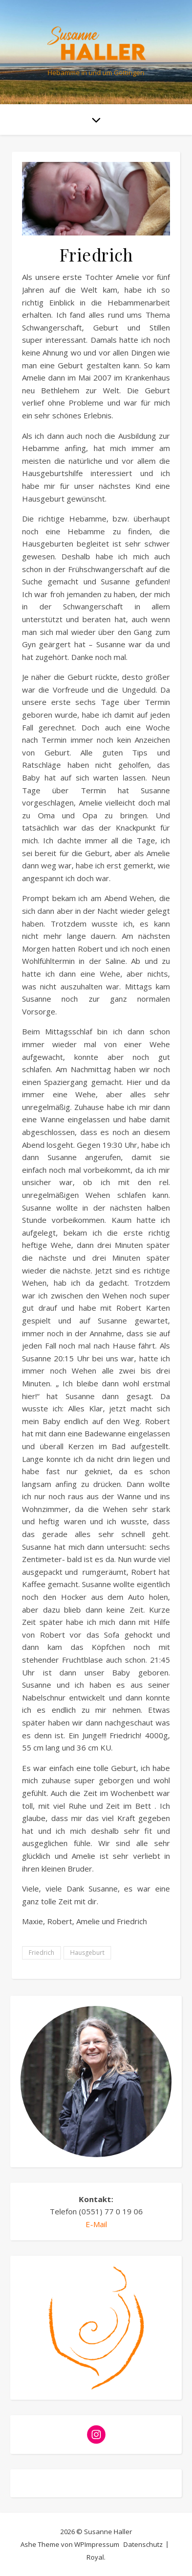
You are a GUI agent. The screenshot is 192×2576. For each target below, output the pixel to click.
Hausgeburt (87, 1952)
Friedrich (41, 1952)
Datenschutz (143, 2544)
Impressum (101, 2544)
